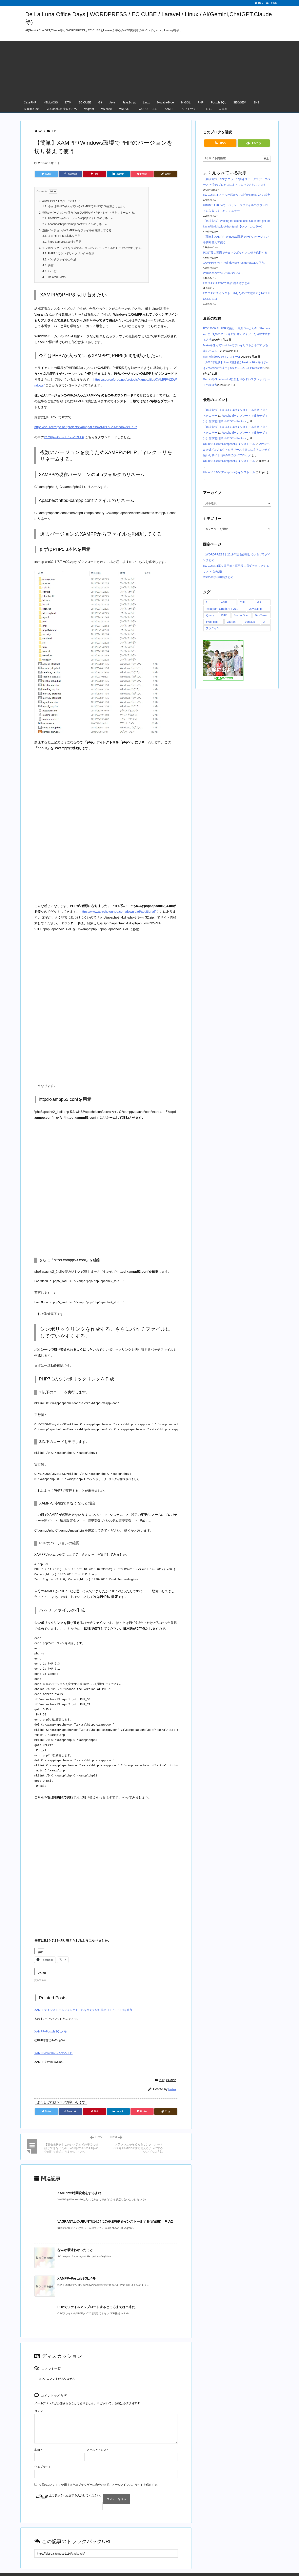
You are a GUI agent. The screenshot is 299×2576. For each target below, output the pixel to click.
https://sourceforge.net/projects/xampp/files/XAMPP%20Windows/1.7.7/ (85, 427)
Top (40, 131)
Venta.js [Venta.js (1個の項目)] (250, 621)
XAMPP (171, 2080)
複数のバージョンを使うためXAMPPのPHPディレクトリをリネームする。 (88, 212)
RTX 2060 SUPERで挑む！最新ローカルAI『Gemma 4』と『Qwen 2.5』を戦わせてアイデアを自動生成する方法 (237, 334)
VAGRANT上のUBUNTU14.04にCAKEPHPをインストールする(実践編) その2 (115, 2221)
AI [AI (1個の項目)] (207, 602)
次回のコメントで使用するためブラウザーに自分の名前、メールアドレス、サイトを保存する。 (99, 2484)
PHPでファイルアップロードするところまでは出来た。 (97, 2307)
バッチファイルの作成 (59, 259)
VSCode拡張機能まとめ (218, 577)
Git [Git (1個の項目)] (259, 602)
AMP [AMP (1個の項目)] (224, 602)
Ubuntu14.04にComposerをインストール (229, 444)
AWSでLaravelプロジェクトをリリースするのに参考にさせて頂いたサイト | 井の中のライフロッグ (236, 449)
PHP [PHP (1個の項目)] (224, 615)
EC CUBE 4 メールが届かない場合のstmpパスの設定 (236, 194)
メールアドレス (97, 2449)
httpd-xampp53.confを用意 (61, 241)
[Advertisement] (149, 69)
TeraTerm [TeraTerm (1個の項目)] (260, 615)
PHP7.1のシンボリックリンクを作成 (68, 253)
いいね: (49, 271)
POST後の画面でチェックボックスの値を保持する (235, 252)
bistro (172, 2089)
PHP (53, 131)
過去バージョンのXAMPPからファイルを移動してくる (75, 230)
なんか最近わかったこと (75, 2250)
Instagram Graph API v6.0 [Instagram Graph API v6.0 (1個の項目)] (222, 608)
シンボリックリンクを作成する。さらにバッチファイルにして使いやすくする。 (91, 248)
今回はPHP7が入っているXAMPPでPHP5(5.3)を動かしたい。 (84, 206)
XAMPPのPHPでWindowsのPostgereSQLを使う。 (235, 262)
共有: (48, 265)
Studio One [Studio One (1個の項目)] (241, 615)
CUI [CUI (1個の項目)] (242, 602)
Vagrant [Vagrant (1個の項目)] (231, 621)
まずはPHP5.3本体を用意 (61, 235)
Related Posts (53, 277)
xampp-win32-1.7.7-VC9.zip (64, 437)
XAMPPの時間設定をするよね (53, 2053)
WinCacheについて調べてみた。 (223, 273)
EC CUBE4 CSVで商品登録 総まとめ (226, 283)
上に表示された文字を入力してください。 (76, 2495)
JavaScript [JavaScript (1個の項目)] (255, 608)
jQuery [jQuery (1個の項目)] (210, 615)
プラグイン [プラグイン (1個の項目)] (213, 628)
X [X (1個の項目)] (264, 621)
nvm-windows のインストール (222, 356)
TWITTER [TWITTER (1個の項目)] (212, 621)
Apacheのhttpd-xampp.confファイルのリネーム (74, 224)
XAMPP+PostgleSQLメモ (50, 2031)
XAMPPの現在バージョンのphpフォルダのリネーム (78, 218)
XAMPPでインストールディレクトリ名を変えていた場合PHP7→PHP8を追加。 (84, 2009)
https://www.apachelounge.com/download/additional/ (118, 911)
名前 (38, 2449)
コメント (40, 2411)
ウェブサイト (42, 2466)
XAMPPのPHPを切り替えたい (59, 200)
